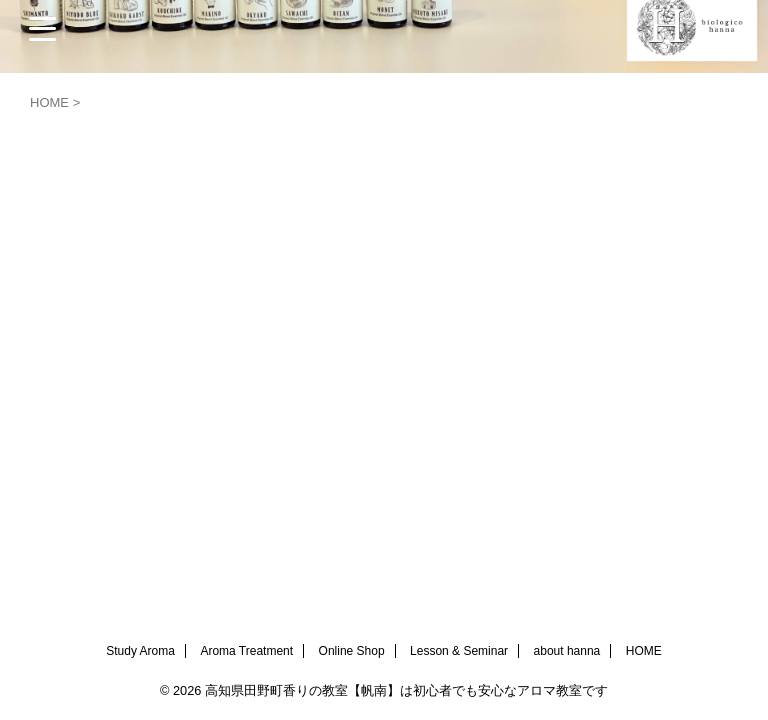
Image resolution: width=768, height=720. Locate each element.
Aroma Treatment (246, 651)
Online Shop (352, 651)
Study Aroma (140, 651)
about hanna (567, 651)
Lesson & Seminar (459, 651)
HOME (644, 651)
